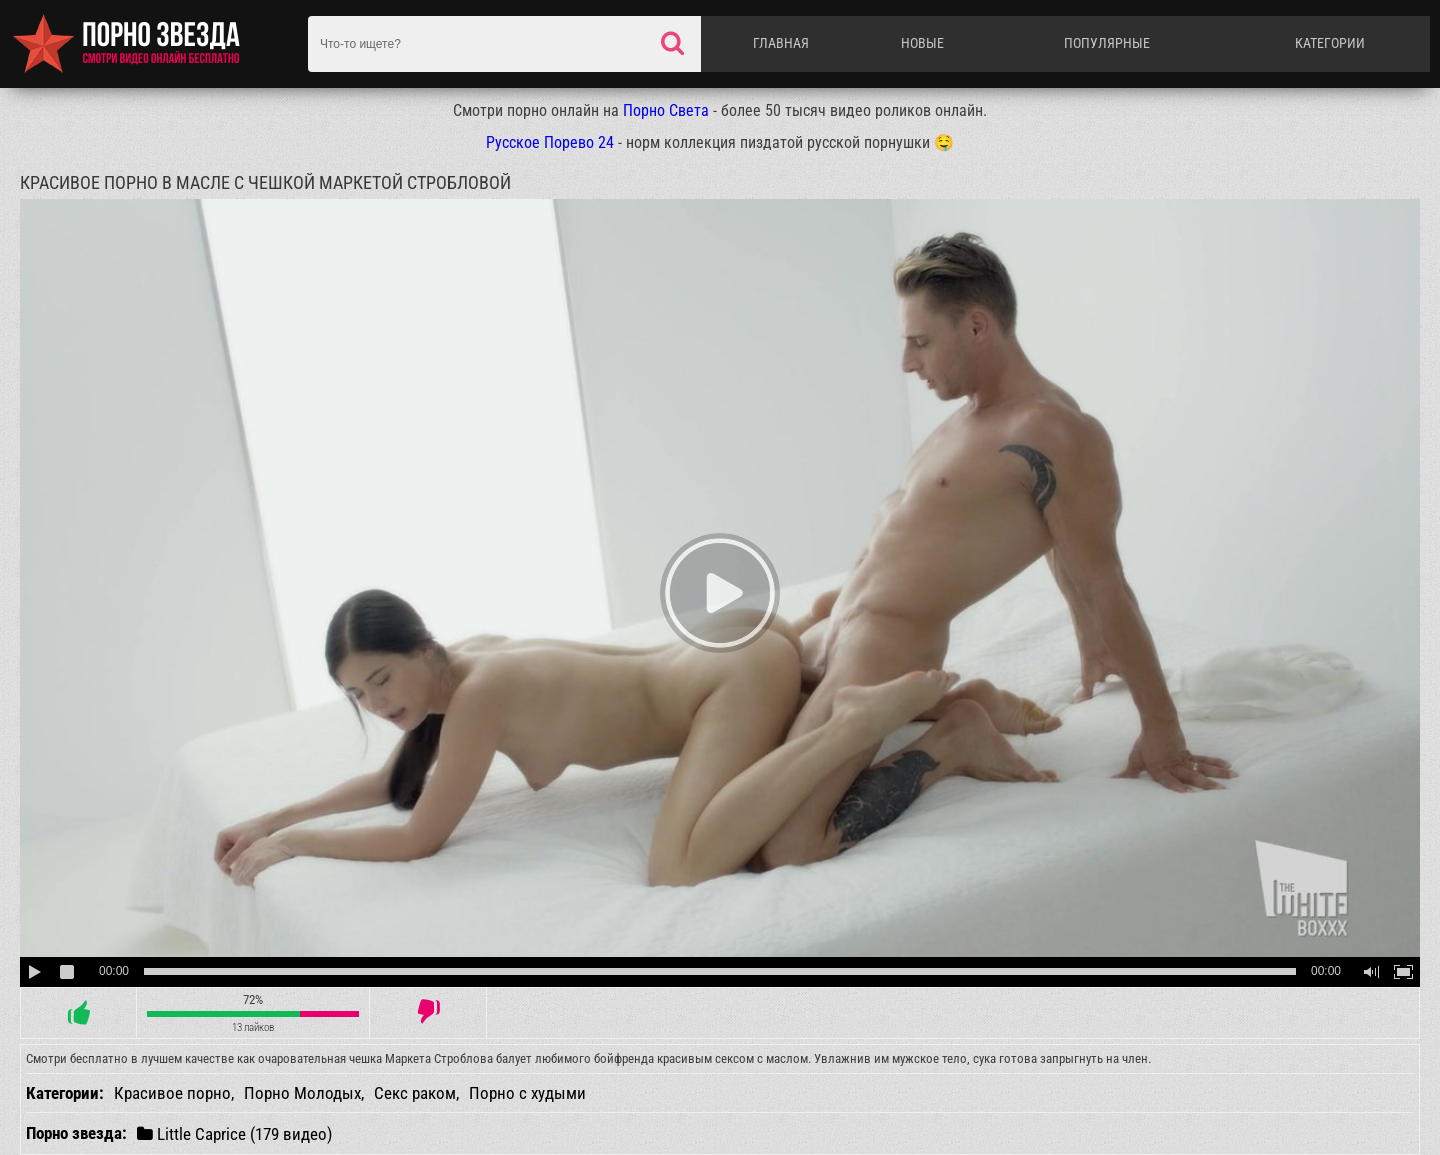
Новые (922, 43)
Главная (781, 43)
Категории (1330, 43)
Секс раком (415, 1093)
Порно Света (666, 110)
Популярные (1107, 43)
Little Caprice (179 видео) (234, 1133)
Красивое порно (172, 1093)
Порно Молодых (302, 1093)
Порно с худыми (527, 1093)
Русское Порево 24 (550, 142)
